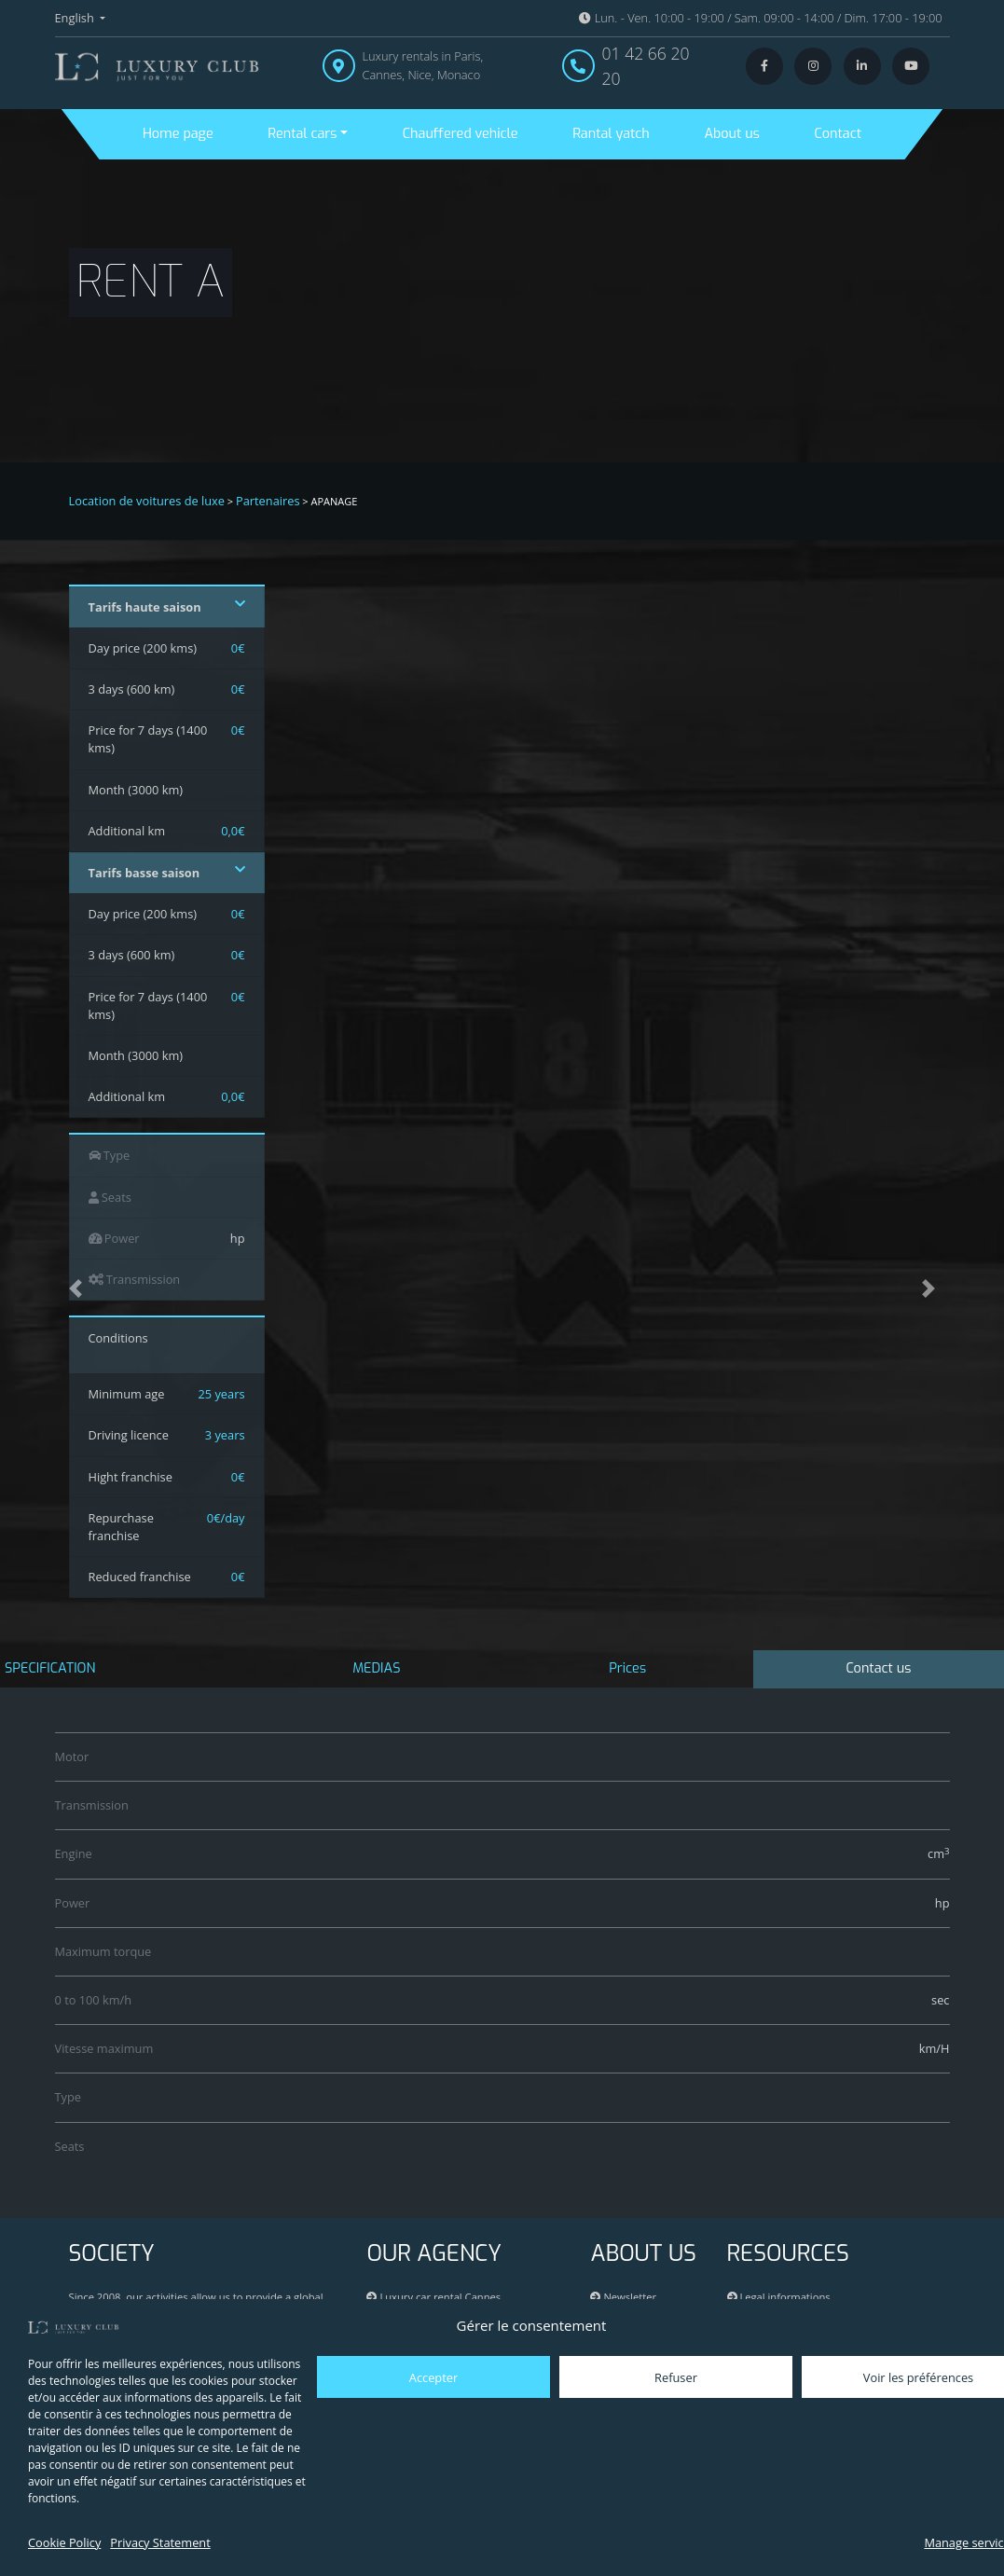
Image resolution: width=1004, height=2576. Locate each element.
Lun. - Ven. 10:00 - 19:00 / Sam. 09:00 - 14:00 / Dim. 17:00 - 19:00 (760, 17)
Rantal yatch (611, 134)
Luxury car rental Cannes (433, 2297)
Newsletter (623, 2297)
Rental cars (302, 134)
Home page (178, 134)
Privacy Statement (160, 2542)
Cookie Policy (64, 2542)
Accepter (433, 2377)
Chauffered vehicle (460, 134)
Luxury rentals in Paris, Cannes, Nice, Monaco (423, 65)
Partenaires (268, 500)
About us (731, 134)
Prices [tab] (627, 1668)
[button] (75, 1288)
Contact (838, 134)
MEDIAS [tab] (376, 1668)
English (76, 17)
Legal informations (779, 2297)
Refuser (675, 2377)
